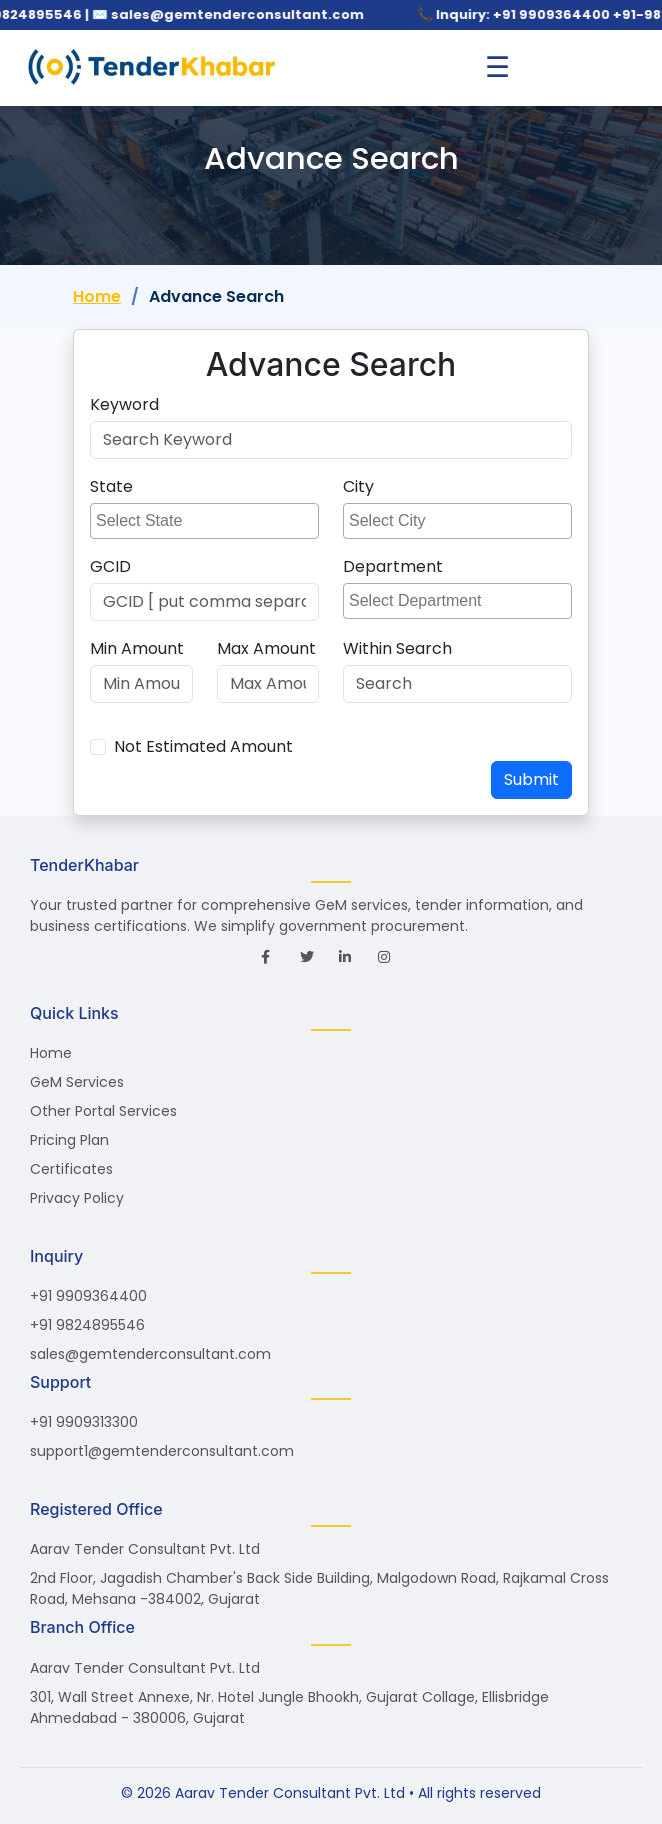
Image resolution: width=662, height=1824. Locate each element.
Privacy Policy (77, 1198)
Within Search (397, 648)
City (358, 486)
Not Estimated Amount (203, 746)
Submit (531, 779)
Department (393, 566)
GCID (110, 566)
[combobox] (204, 521)
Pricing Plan (69, 1140)
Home (97, 296)
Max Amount (266, 648)
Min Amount (137, 648)
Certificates (71, 1169)
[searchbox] (207, 521)
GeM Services (77, 1082)
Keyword (124, 404)
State (111, 486)
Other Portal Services (103, 1111)
